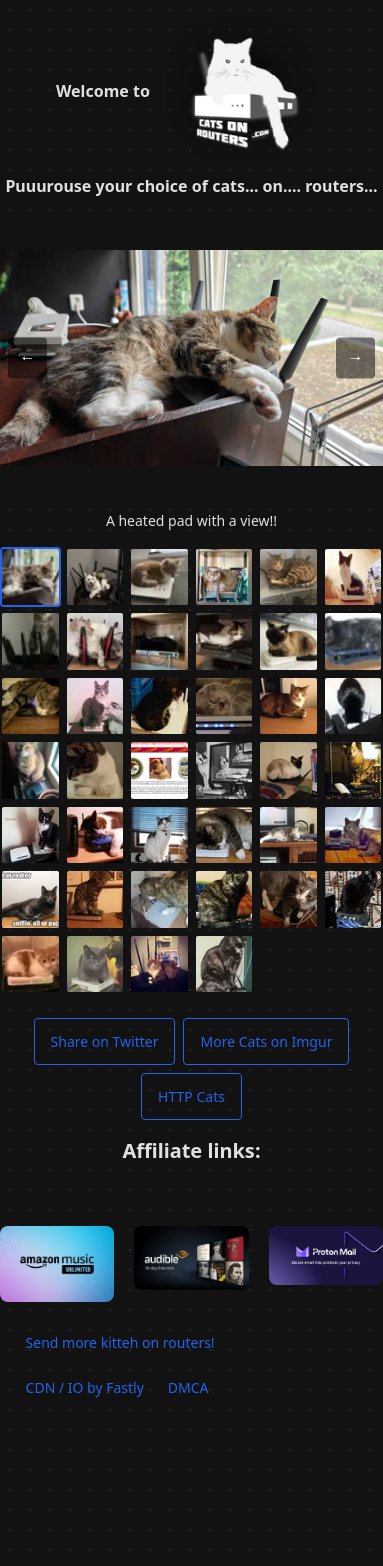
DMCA (188, 1387)
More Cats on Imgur (266, 1041)
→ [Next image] (356, 357)
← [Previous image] (27, 357)
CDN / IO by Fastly (85, 1387)
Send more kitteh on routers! (120, 1342)
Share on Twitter (105, 1041)
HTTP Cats (191, 1096)
